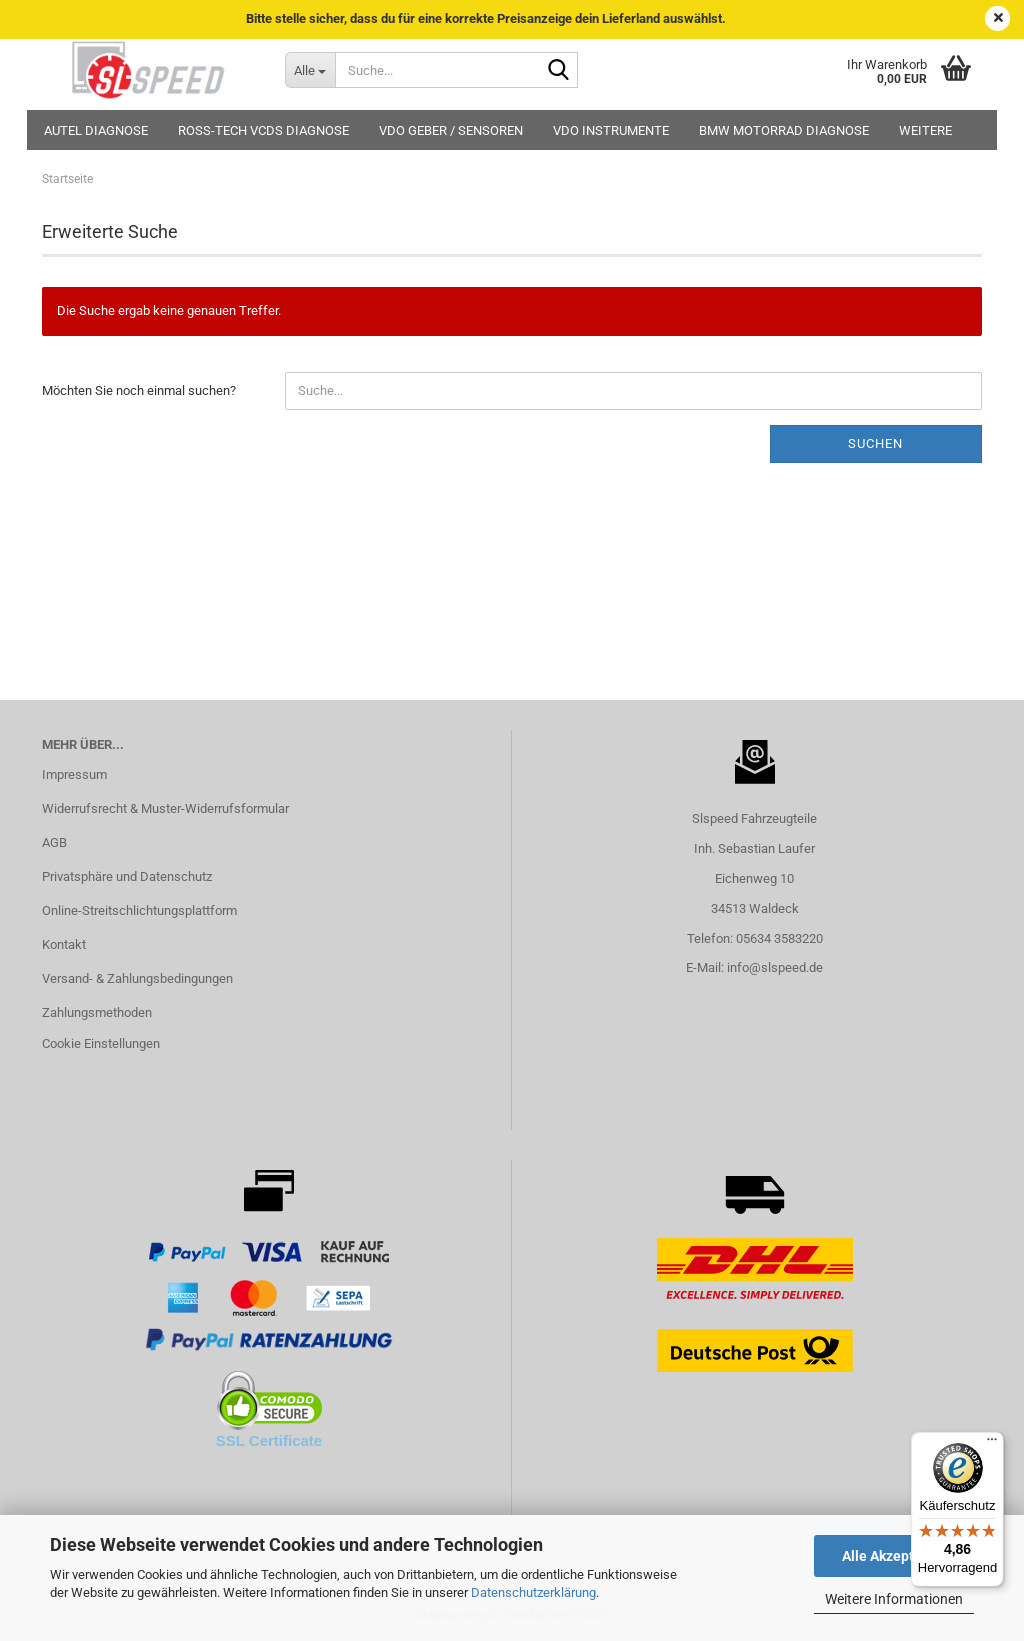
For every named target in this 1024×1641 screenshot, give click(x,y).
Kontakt (64, 944)
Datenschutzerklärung (533, 1592)
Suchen (875, 443)
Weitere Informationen (894, 1599)
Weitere (925, 130)
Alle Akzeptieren (894, 1556)
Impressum (74, 774)
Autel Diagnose (96, 130)
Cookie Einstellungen (101, 1043)
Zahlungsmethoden (97, 1012)
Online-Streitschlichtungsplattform (139, 910)
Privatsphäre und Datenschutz (127, 876)
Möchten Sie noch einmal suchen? (139, 390)
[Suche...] (310, 70)
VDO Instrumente (611, 130)
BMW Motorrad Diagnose (784, 130)
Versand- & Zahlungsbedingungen (137, 978)
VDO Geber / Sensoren (451, 130)
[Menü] (992, 1444)
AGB (54, 842)
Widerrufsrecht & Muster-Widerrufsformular (165, 808)
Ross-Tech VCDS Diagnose (263, 130)
